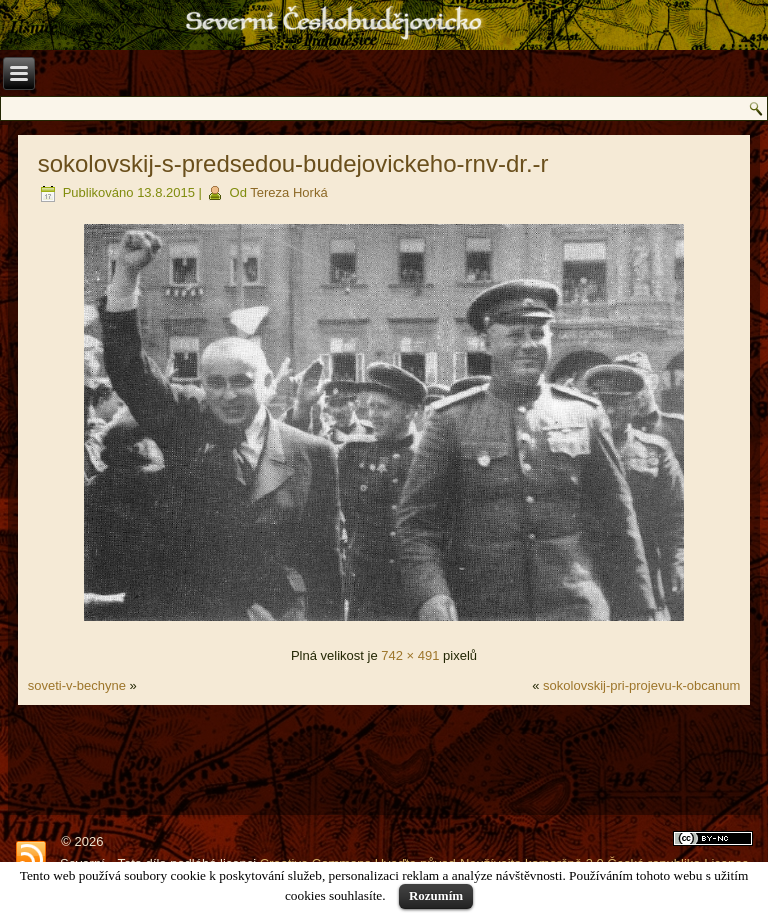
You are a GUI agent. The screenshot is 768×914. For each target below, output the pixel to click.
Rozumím (436, 895)
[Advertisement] (384, 760)
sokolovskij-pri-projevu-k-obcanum (641, 685)
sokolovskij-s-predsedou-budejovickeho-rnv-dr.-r (293, 163)
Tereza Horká (288, 192)
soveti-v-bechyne (77, 685)
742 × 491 (410, 655)
